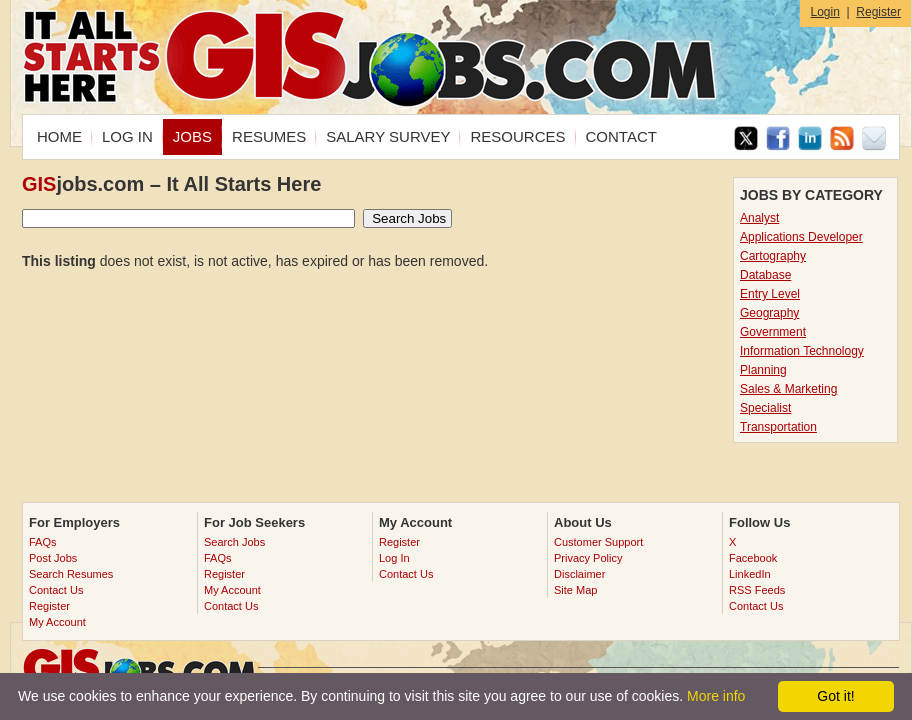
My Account (57, 622)
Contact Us (56, 590)
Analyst (759, 218)
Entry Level (770, 294)
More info (716, 696)
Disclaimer (579, 574)
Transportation (778, 427)
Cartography (773, 256)
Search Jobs (234, 542)
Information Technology (802, 351)
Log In (394, 558)
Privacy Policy (588, 558)
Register (878, 12)
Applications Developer (801, 237)
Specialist (765, 408)
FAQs (43, 542)
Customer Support (598, 542)
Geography (769, 313)
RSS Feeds (757, 590)
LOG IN (127, 136)
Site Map (575, 590)
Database (765, 275)
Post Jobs (53, 558)
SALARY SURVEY (388, 136)
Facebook (753, 558)
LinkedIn (750, 574)
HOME (59, 136)
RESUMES (269, 136)
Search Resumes (71, 574)
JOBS (192, 136)
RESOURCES (517, 136)
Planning (763, 370)
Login (824, 12)
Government (773, 332)
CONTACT (621, 136)
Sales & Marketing (788, 389)
